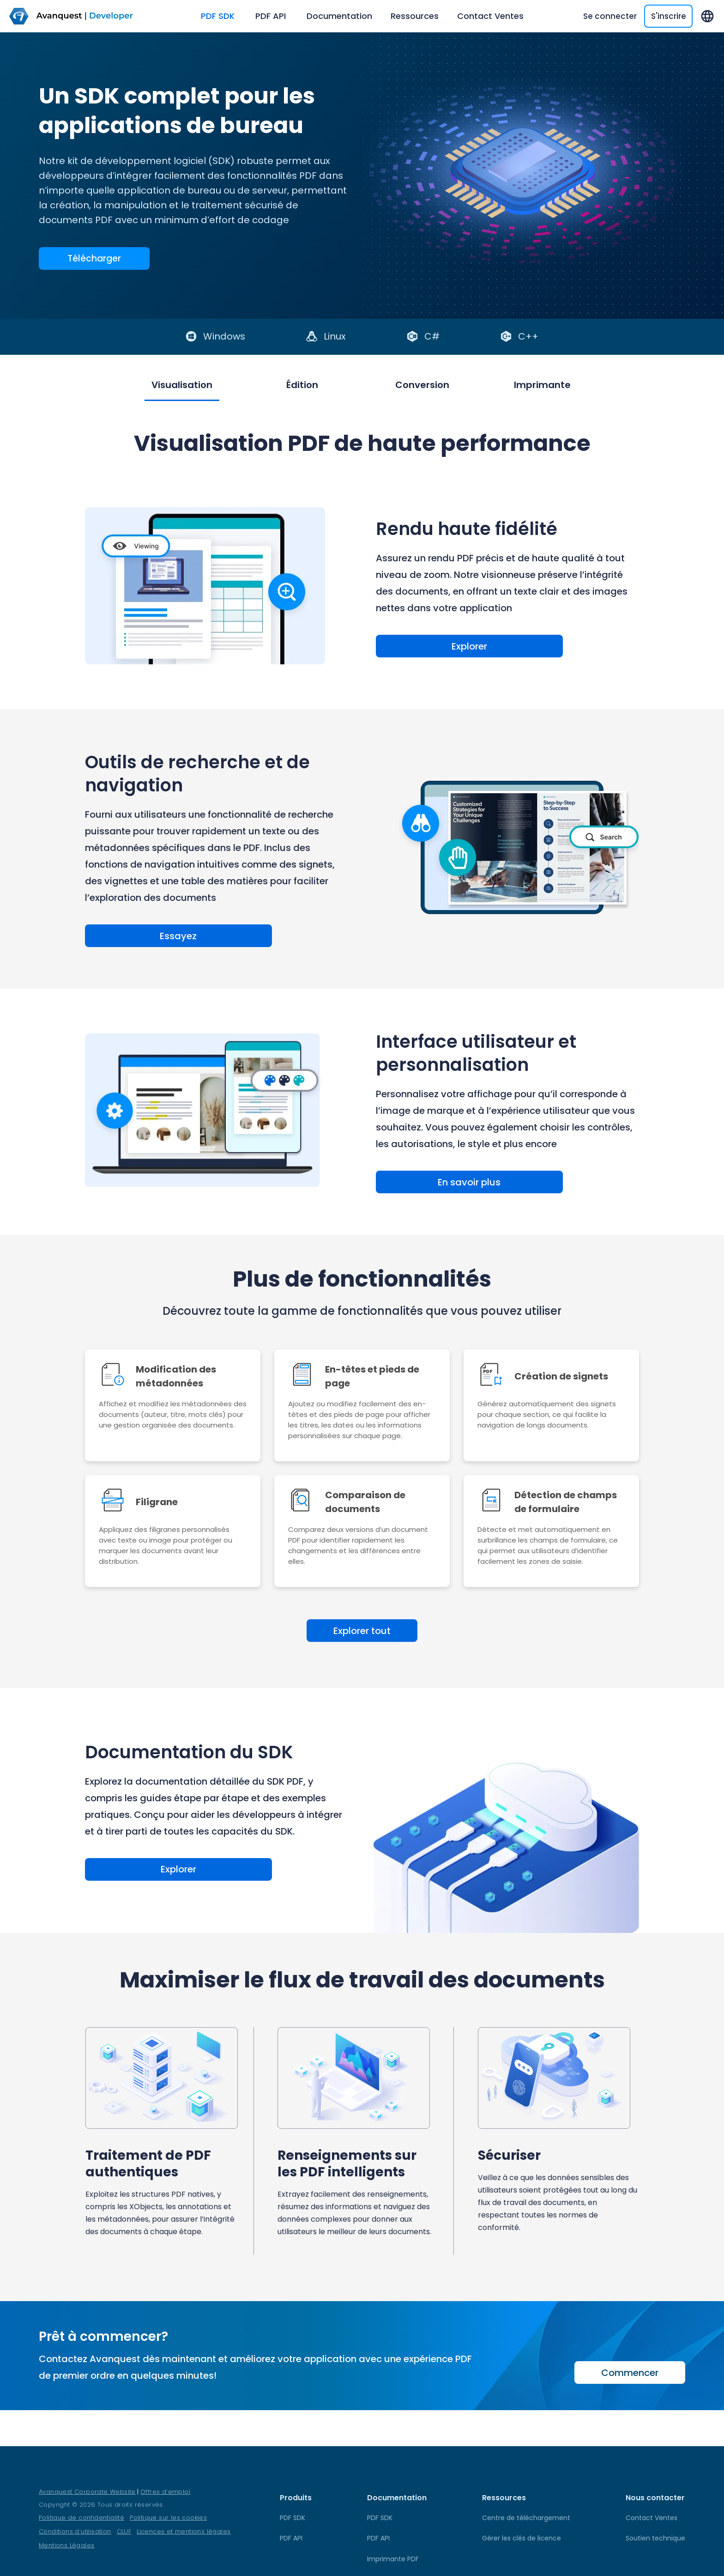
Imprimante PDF (393, 2559)
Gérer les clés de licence (521, 2538)
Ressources (415, 16)
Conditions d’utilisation (75, 2531)
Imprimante (570, 384)
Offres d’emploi (165, 2491)
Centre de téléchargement (526, 2517)
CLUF (124, 2531)
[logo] (80, 16)
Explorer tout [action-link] (362, 1636)
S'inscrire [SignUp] (668, 16)
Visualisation (154, 384)
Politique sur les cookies (168, 2517)
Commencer (629, 2378)
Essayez (140, 936)
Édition (293, 384)
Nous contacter (655, 2497)
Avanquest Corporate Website (87, 2491)
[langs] (707, 16)
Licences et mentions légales (183, 2531)
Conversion (431, 384)
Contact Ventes (490, 16)
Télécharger (94, 258)
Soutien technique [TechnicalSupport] (655, 2538)
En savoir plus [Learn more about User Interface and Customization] (431, 1185)
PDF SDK (219, 16)
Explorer (431, 646)
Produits (296, 2497)
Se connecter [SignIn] (610, 16)
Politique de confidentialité (81, 2517)
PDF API (271, 16)
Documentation (339, 16)
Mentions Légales (66, 2545)
